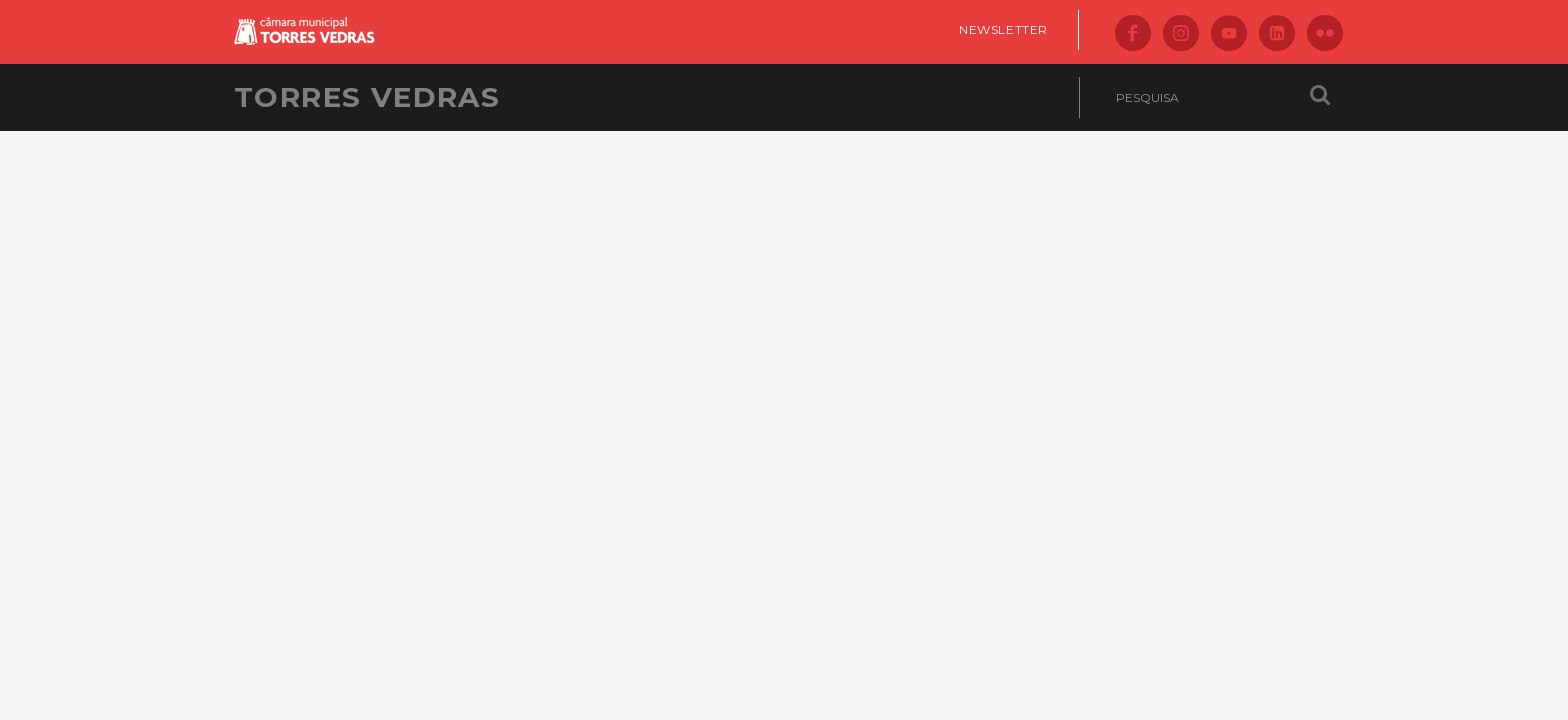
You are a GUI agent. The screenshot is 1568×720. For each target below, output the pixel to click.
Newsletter (1003, 29)
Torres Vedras (367, 97)
